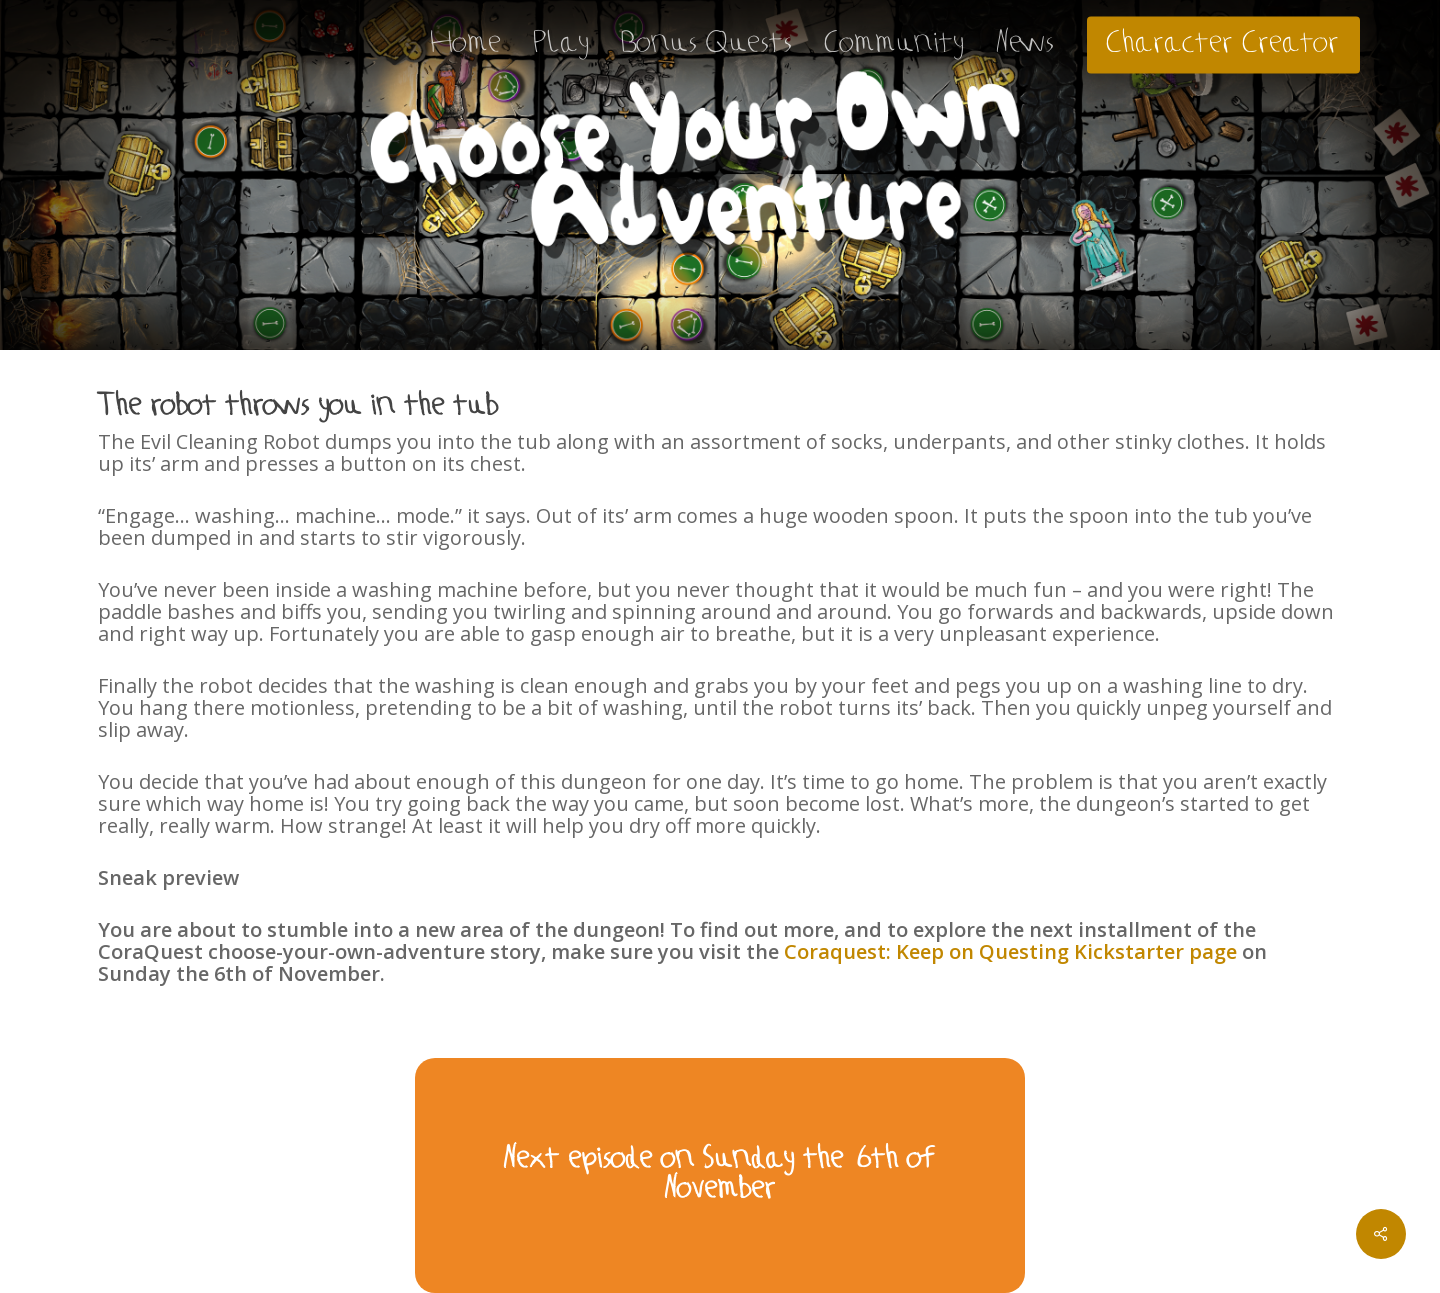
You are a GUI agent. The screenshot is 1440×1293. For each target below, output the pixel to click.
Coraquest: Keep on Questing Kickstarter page (1010, 951)
